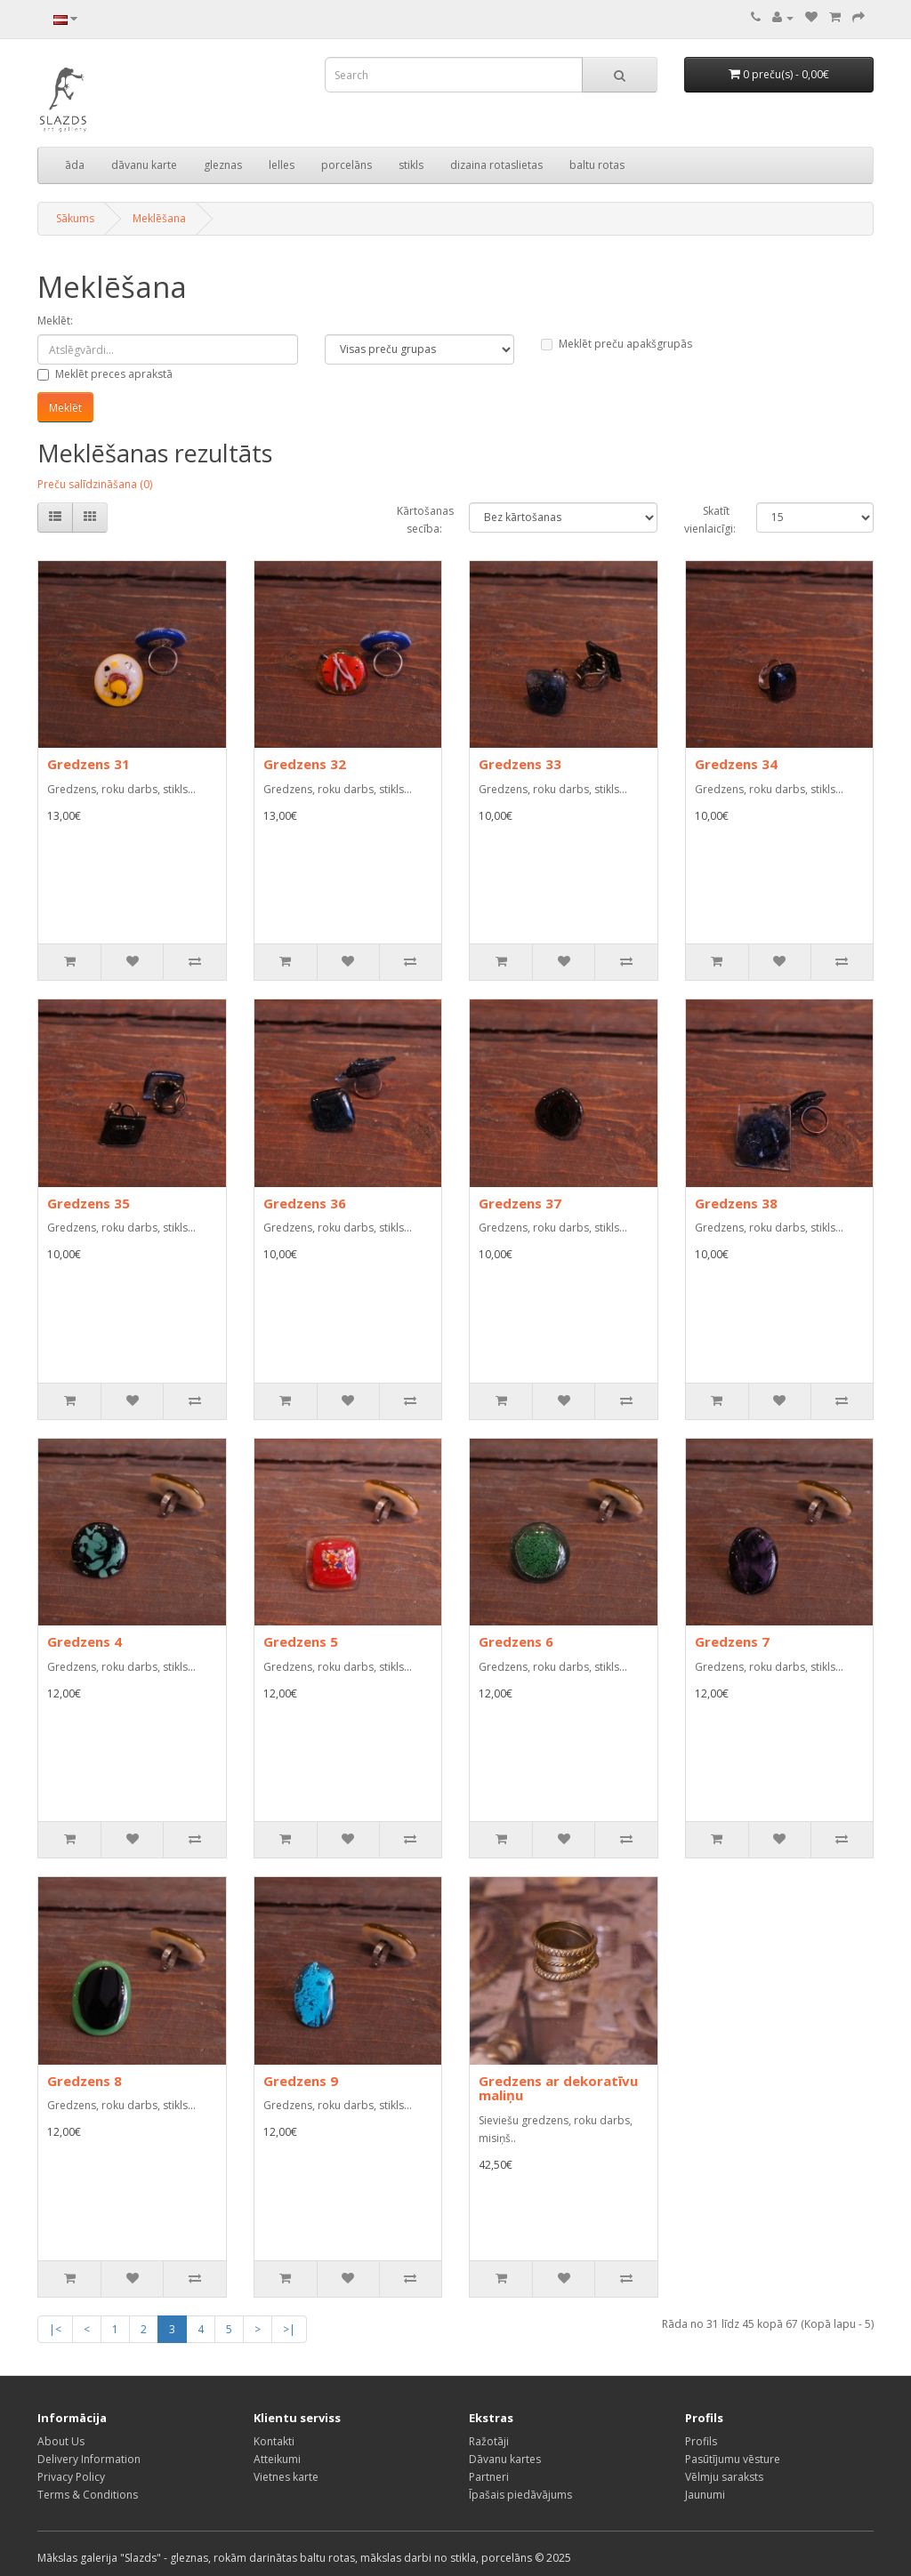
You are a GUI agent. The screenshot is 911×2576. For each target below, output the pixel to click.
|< (55, 2329)
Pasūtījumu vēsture (732, 2459)
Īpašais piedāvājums (520, 2494)
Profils (701, 2441)
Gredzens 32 (304, 764)
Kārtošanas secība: (419, 519)
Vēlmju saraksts (724, 2476)
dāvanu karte (144, 165)
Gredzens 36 (304, 1203)
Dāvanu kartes (505, 2459)
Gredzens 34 (736, 764)
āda (75, 165)
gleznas (223, 165)
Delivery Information (89, 2459)
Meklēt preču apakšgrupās (616, 343)
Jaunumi (705, 2494)
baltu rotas (597, 165)
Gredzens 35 (88, 1203)
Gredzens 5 (300, 1641)
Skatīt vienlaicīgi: (707, 519)
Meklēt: (55, 320)
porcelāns (346, 165)
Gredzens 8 (84, 2081)
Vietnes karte (286, 2476)
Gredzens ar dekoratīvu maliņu (558, 2088)
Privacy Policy (71, 2476)
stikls (411, 165)
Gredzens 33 (520, 764)
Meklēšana (159, 218)
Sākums (75, 218)
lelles (281, 165)
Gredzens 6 (516, 1641)
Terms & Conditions (87, 2494)
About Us (61, 2441)
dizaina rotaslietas (496, 165)
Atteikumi (277, 2459)
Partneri (489, 2476)
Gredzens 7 (732, 1641)
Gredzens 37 (520, 1203)
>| (289, 2329)
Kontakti (274, 2441)
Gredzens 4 (84, 1641)
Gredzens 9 (300, 2081)
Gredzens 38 (736, 1203)
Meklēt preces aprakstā (105, 373)
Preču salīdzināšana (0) (94, 484)
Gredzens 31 (88, 764)
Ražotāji (489, 2441)
